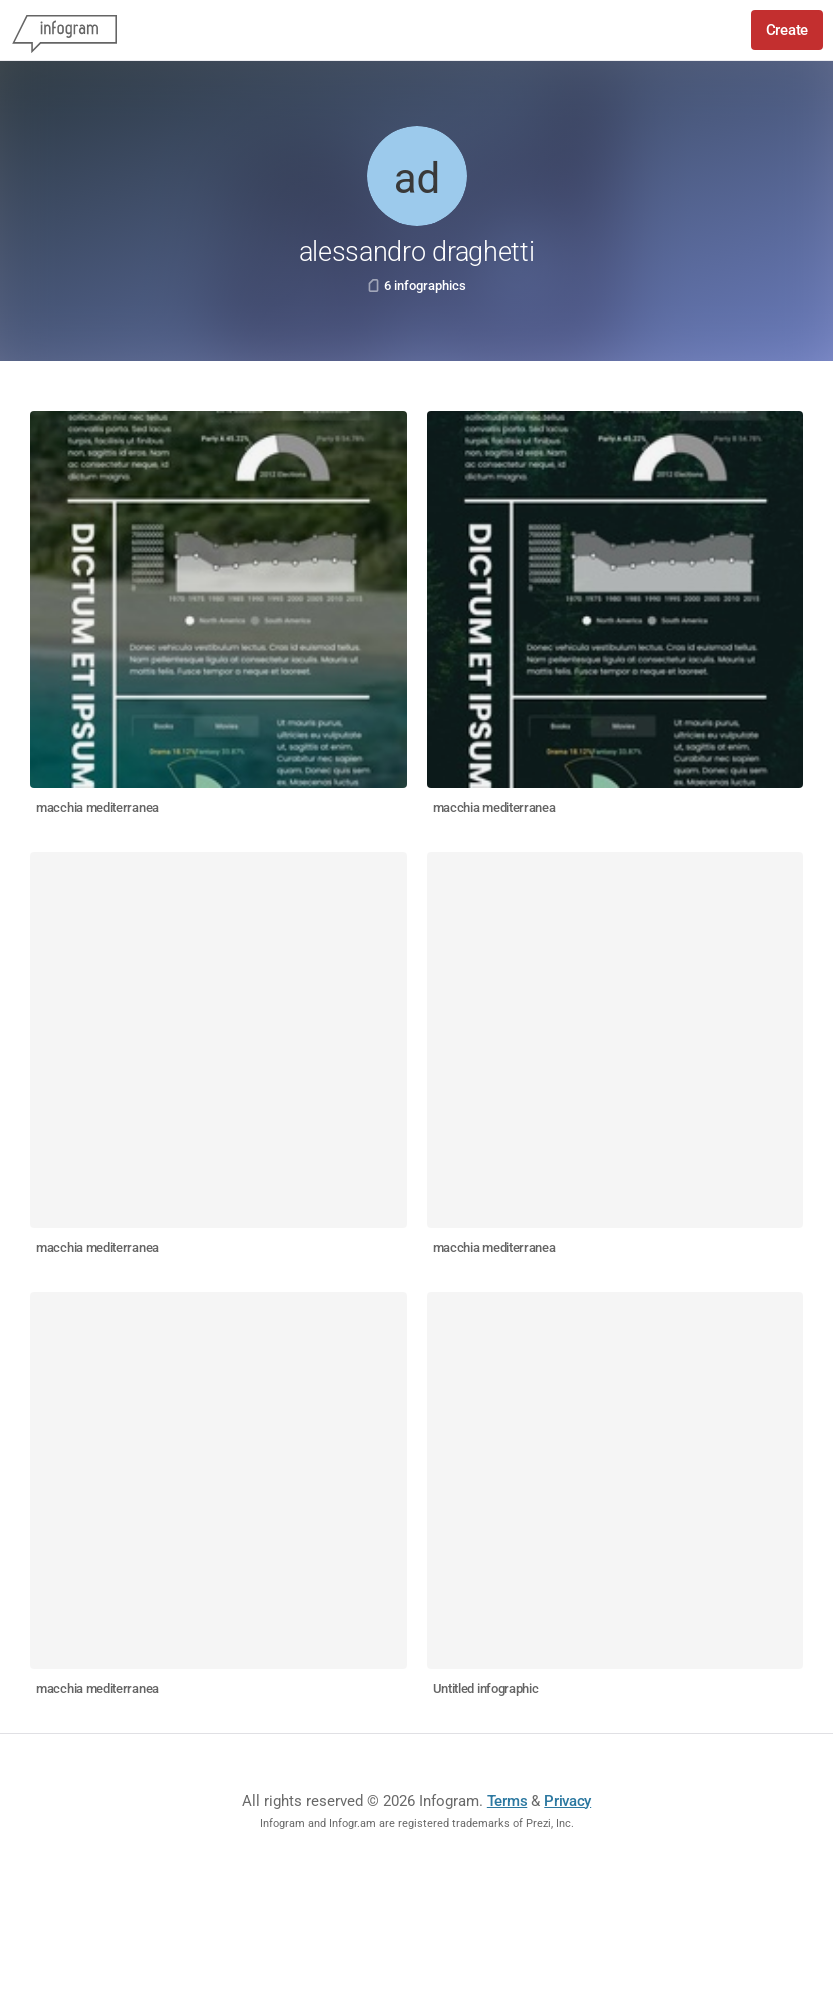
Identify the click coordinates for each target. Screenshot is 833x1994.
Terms (507, 1801)
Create (787, 30)
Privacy (567, 1801)
